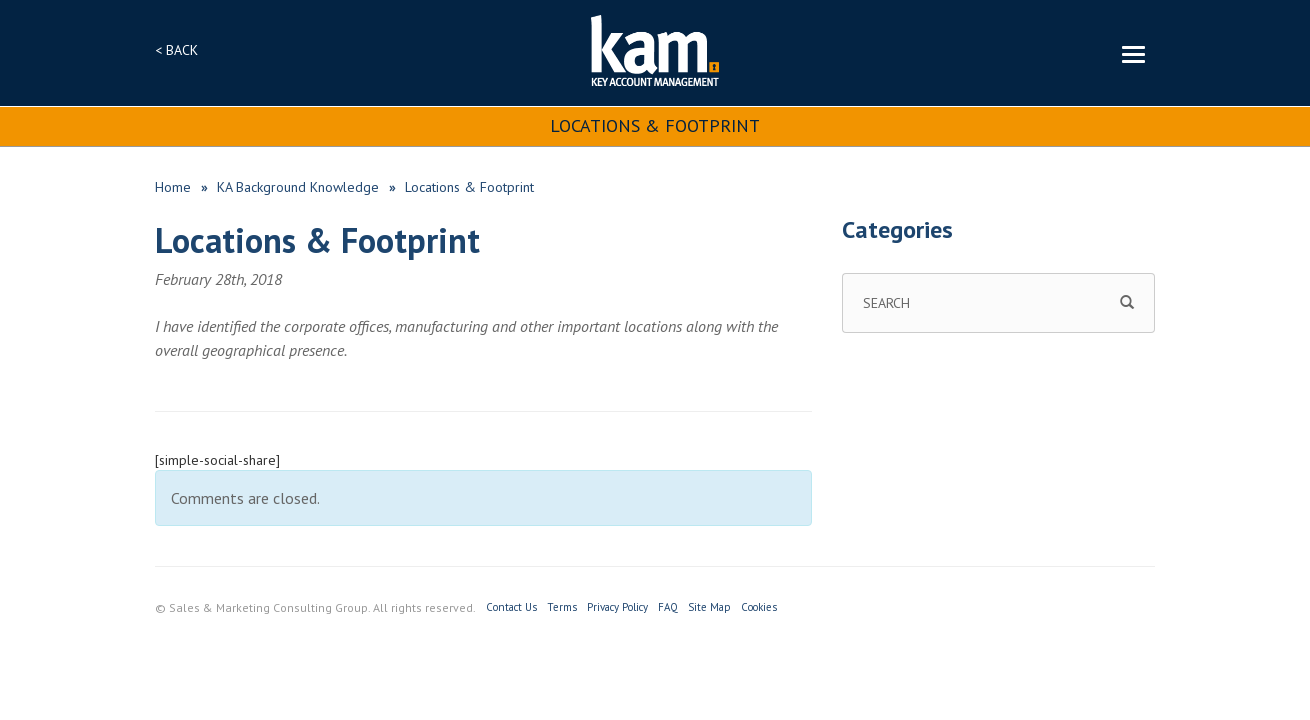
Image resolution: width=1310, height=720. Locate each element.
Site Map (709, 607)
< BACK (176, 50)
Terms (562, 607)
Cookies (759, 607)
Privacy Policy (617, 607)
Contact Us (511, 607)
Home (173, 187)
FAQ (668, 607)
